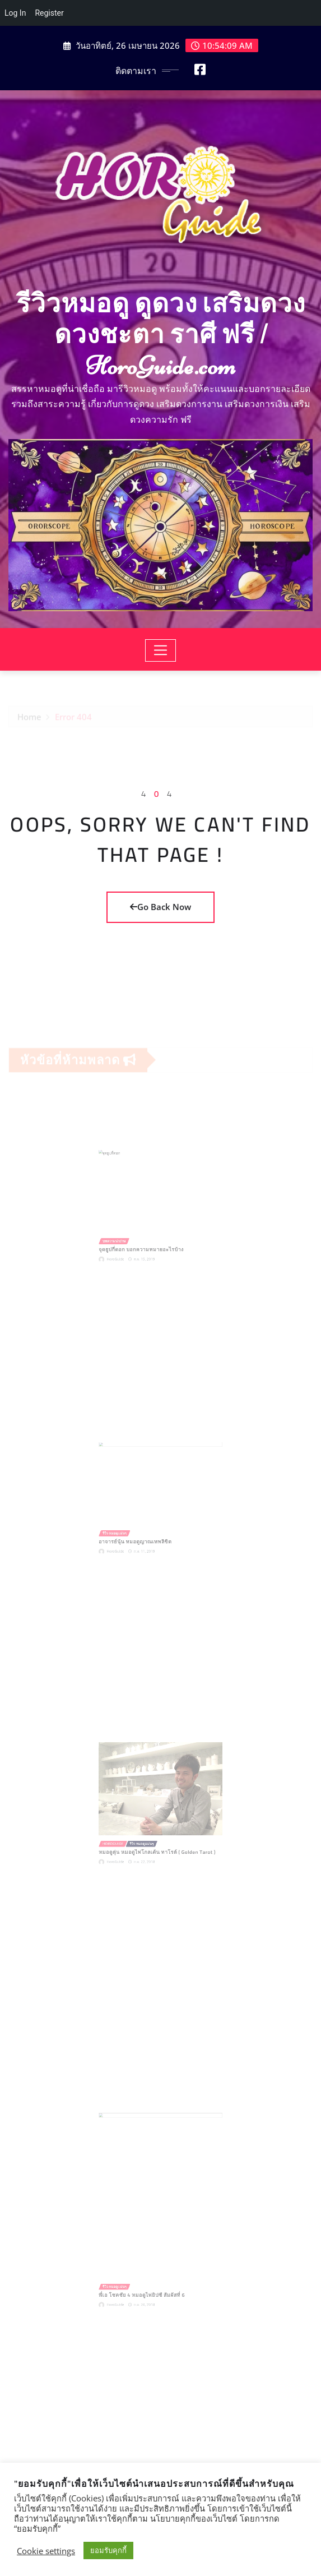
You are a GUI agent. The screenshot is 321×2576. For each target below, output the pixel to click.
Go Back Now (160, 906)
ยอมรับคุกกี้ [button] (108, 2550)
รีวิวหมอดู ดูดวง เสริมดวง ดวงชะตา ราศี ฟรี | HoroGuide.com (160, 334)
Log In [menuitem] (15, 12)
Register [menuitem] (49, 12)
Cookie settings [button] (46, 2551)
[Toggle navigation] (160, 650)
